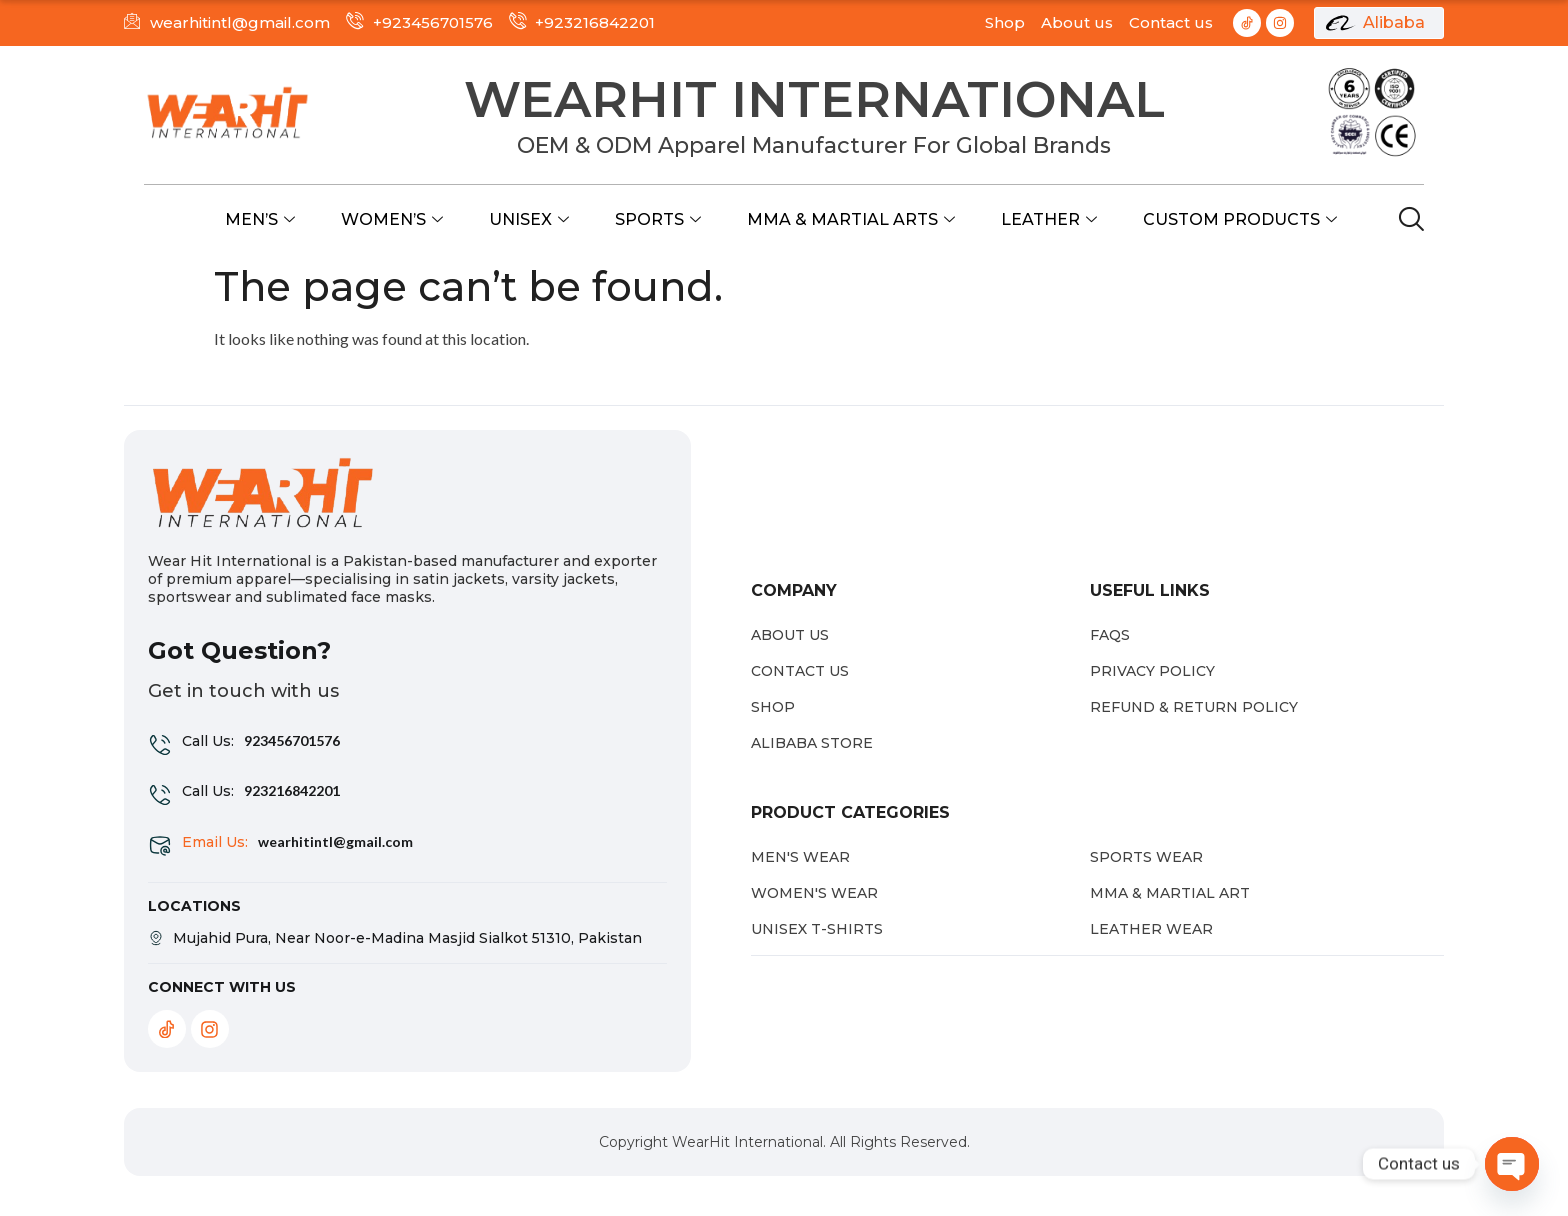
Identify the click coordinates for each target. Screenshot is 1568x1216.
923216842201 (292, 790)
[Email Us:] (160, 846)
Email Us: (215, 842)
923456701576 (292, 740)
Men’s (260, 219)
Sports (658, 219)
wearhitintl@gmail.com (335, 841)
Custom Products (1240, 219)
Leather (1049, 219)
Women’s (392, 219)
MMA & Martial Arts (851, 219)
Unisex (529, 219)
